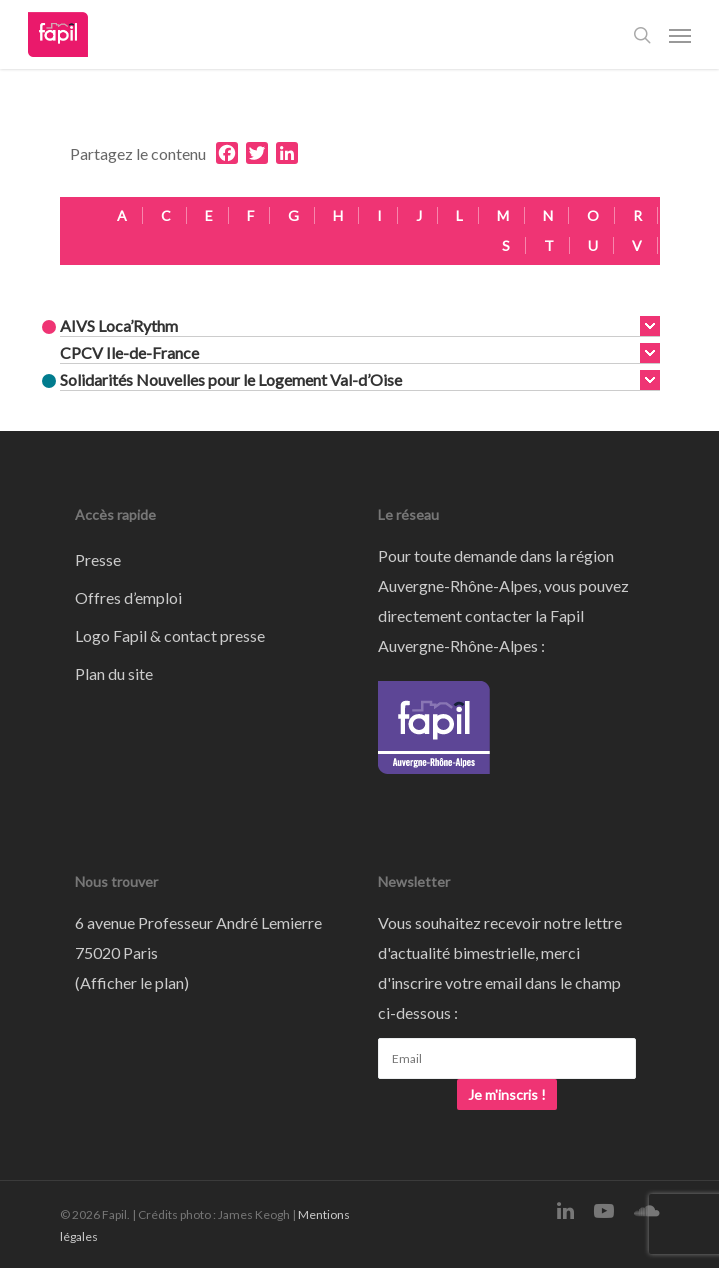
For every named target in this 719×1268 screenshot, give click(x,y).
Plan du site (114, 673)
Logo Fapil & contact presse (170, 635)
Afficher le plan (132, 982)
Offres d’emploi (128, 597)
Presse (98, 559)
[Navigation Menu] (680, 35)
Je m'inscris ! (507, 1094)
